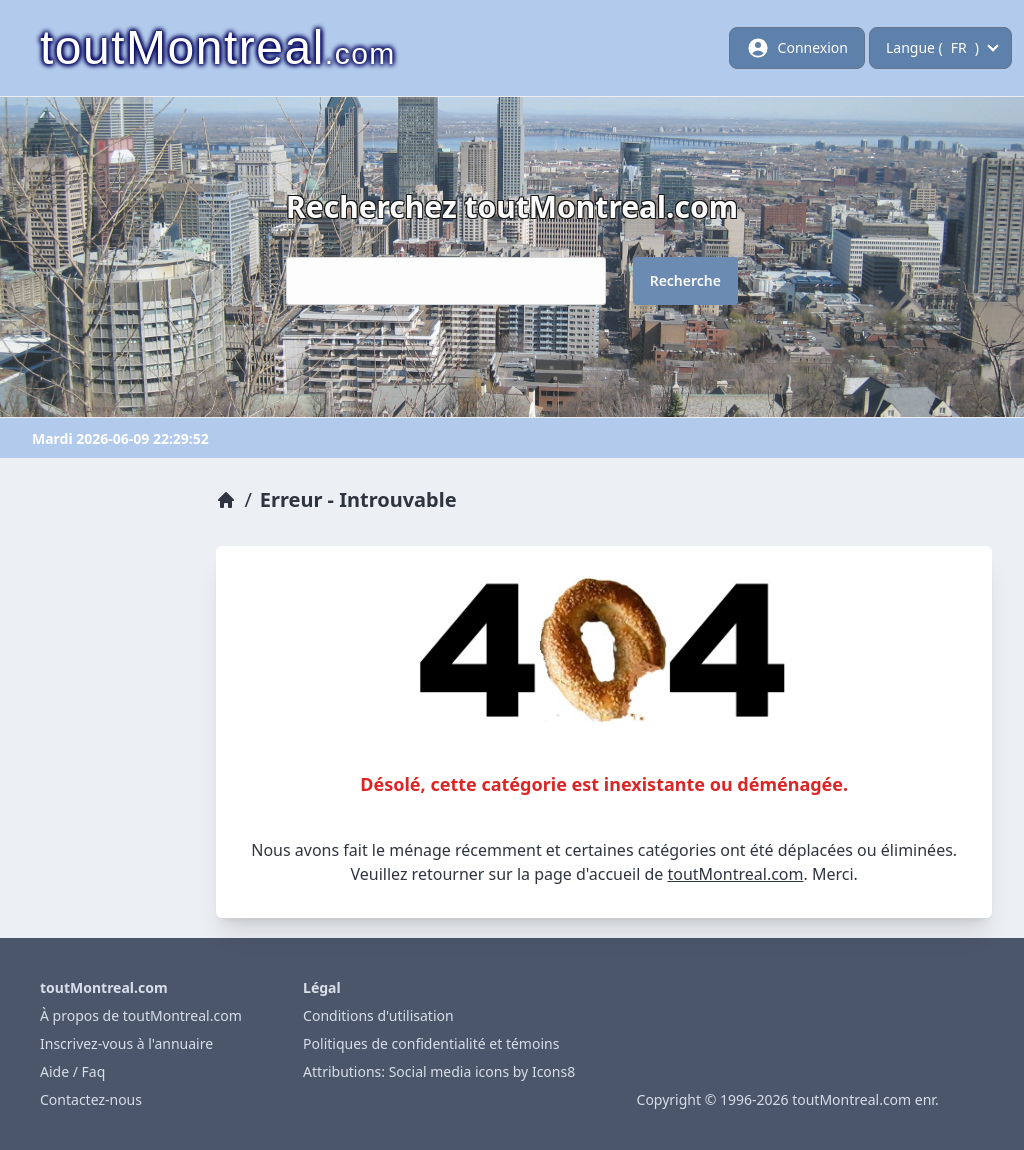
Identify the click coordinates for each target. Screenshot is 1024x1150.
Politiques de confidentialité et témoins (431, 1043)
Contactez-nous (91, 1099)
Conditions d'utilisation (378, 1015)
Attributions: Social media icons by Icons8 (439, 1071)
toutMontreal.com (735, 874)
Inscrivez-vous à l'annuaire (126, 1043)
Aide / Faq (72, 1071)
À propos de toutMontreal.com (141, 1015)
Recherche (685, 280)
